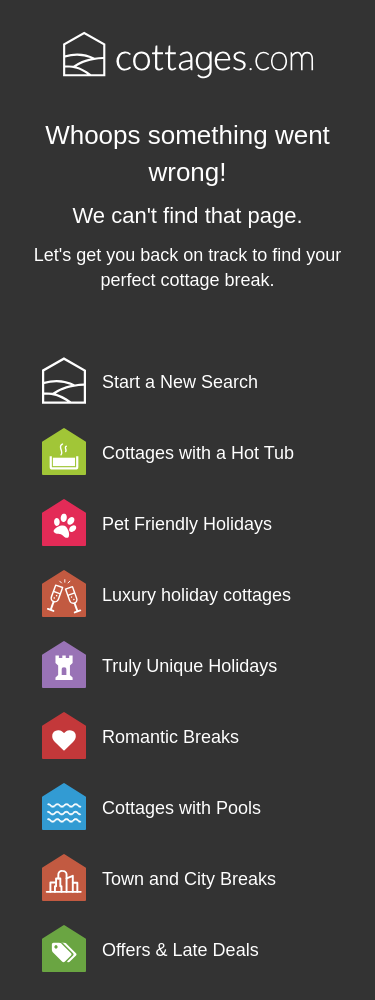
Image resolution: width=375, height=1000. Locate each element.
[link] (202, 380)
